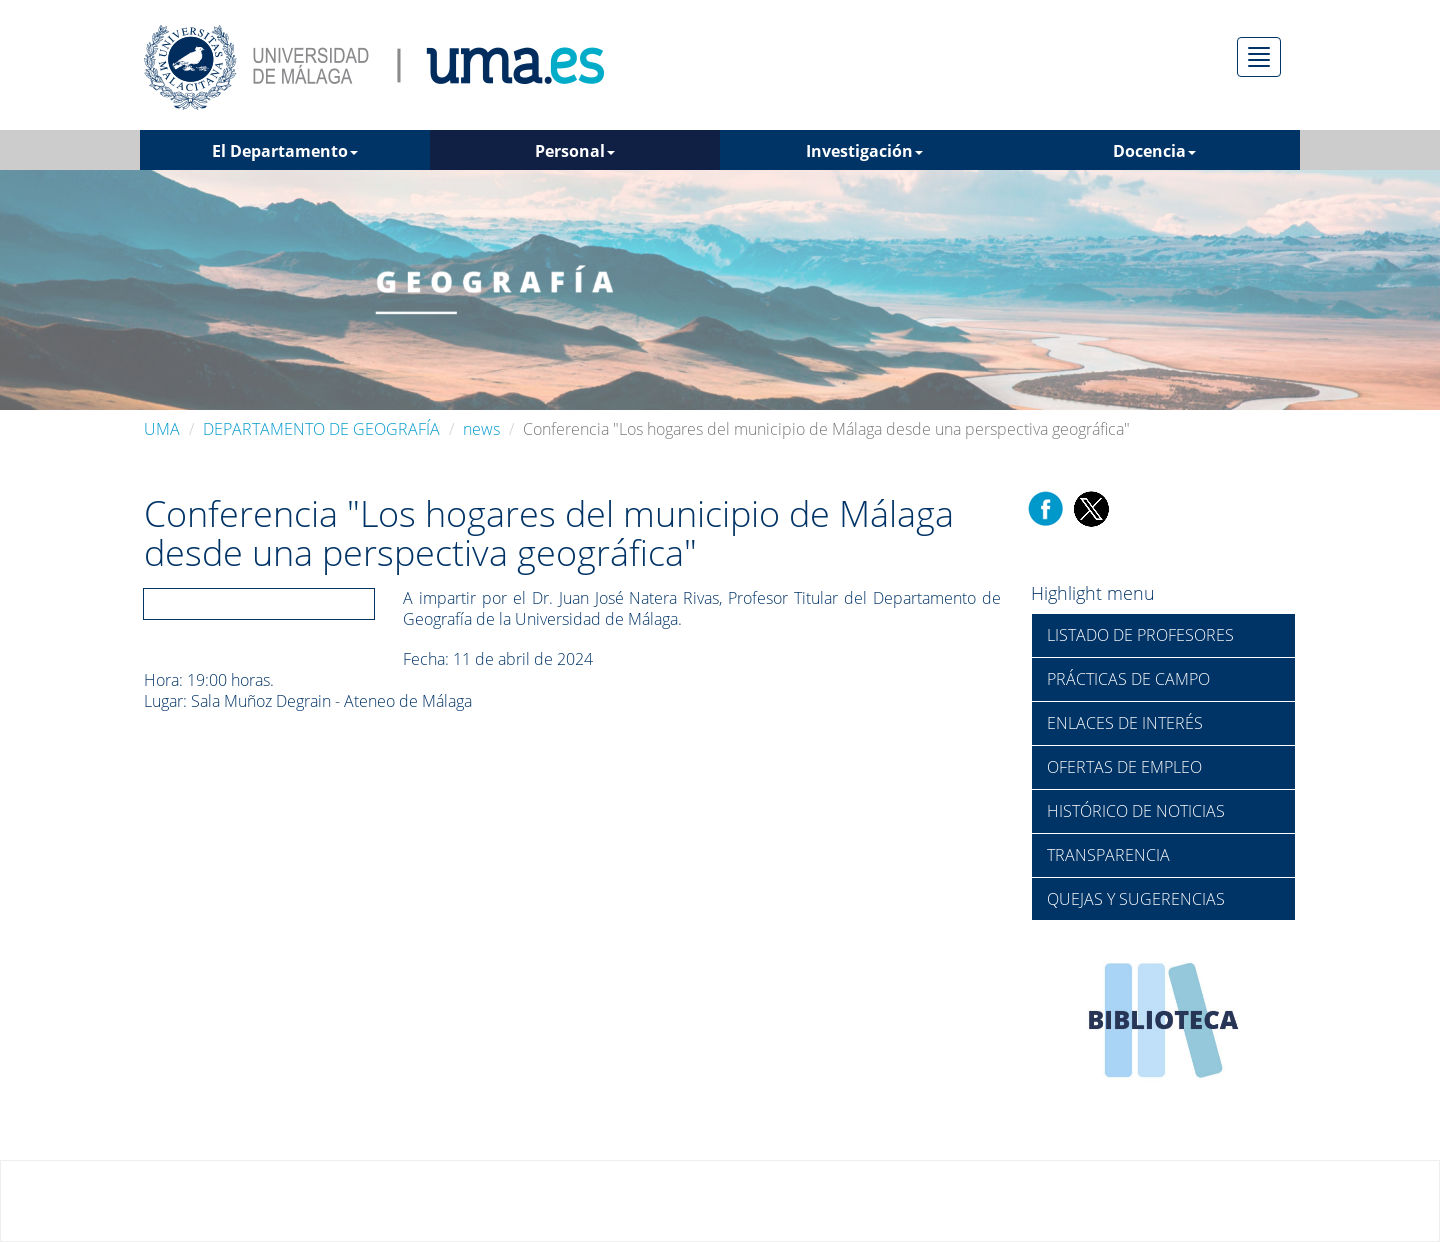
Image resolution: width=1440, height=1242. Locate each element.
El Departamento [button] (285, 151)
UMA (162, 429)
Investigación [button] (864, 151)
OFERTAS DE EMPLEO (1124, 767)
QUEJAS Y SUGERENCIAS (1136, 899)
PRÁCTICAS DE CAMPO (1128, 679)
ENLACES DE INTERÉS (1125, 723)
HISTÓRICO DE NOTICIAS (1136, 811)
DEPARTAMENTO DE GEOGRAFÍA (321, 429)
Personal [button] (575, 151)
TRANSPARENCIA (1108, 855)
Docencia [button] (1154, 151)
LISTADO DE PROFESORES (1140, 635)
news (481, 429)
